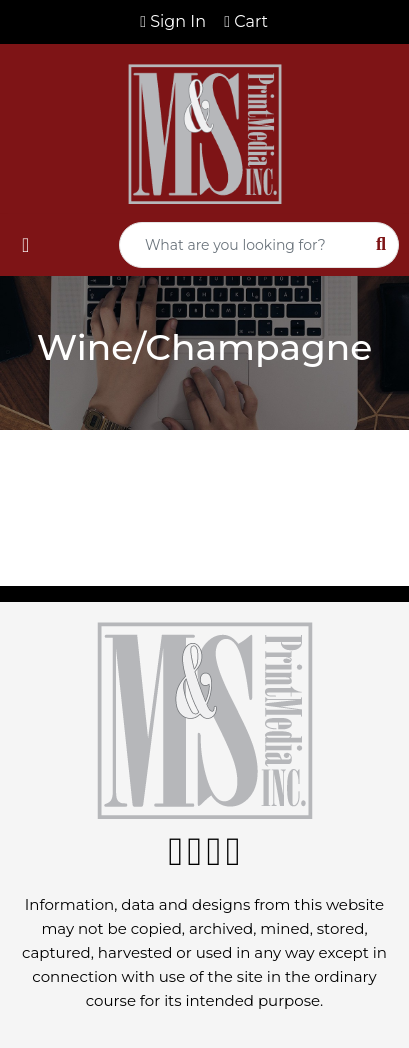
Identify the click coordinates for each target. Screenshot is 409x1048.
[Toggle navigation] (25, 245)
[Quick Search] (242, 245)
